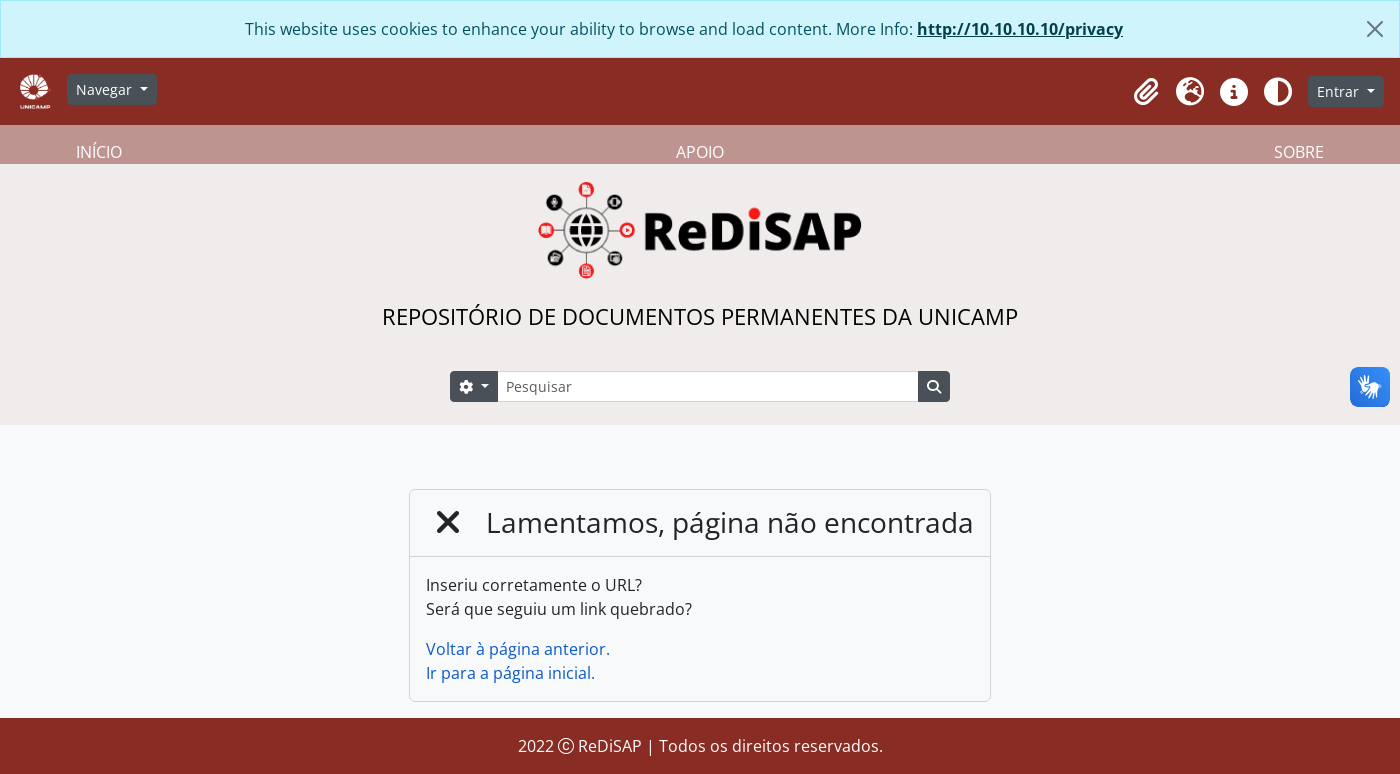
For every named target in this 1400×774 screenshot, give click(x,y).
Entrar (1340, 91)
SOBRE (1299, 152)
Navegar (106, 89)
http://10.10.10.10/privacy (1020, 29)
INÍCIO (99, 152)
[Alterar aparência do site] (1278, 92)
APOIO (700, 152)
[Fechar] (1375, 29)
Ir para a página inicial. (510, 673)
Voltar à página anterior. (518, 649)
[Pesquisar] (708, 386)
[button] (1146, 92)
